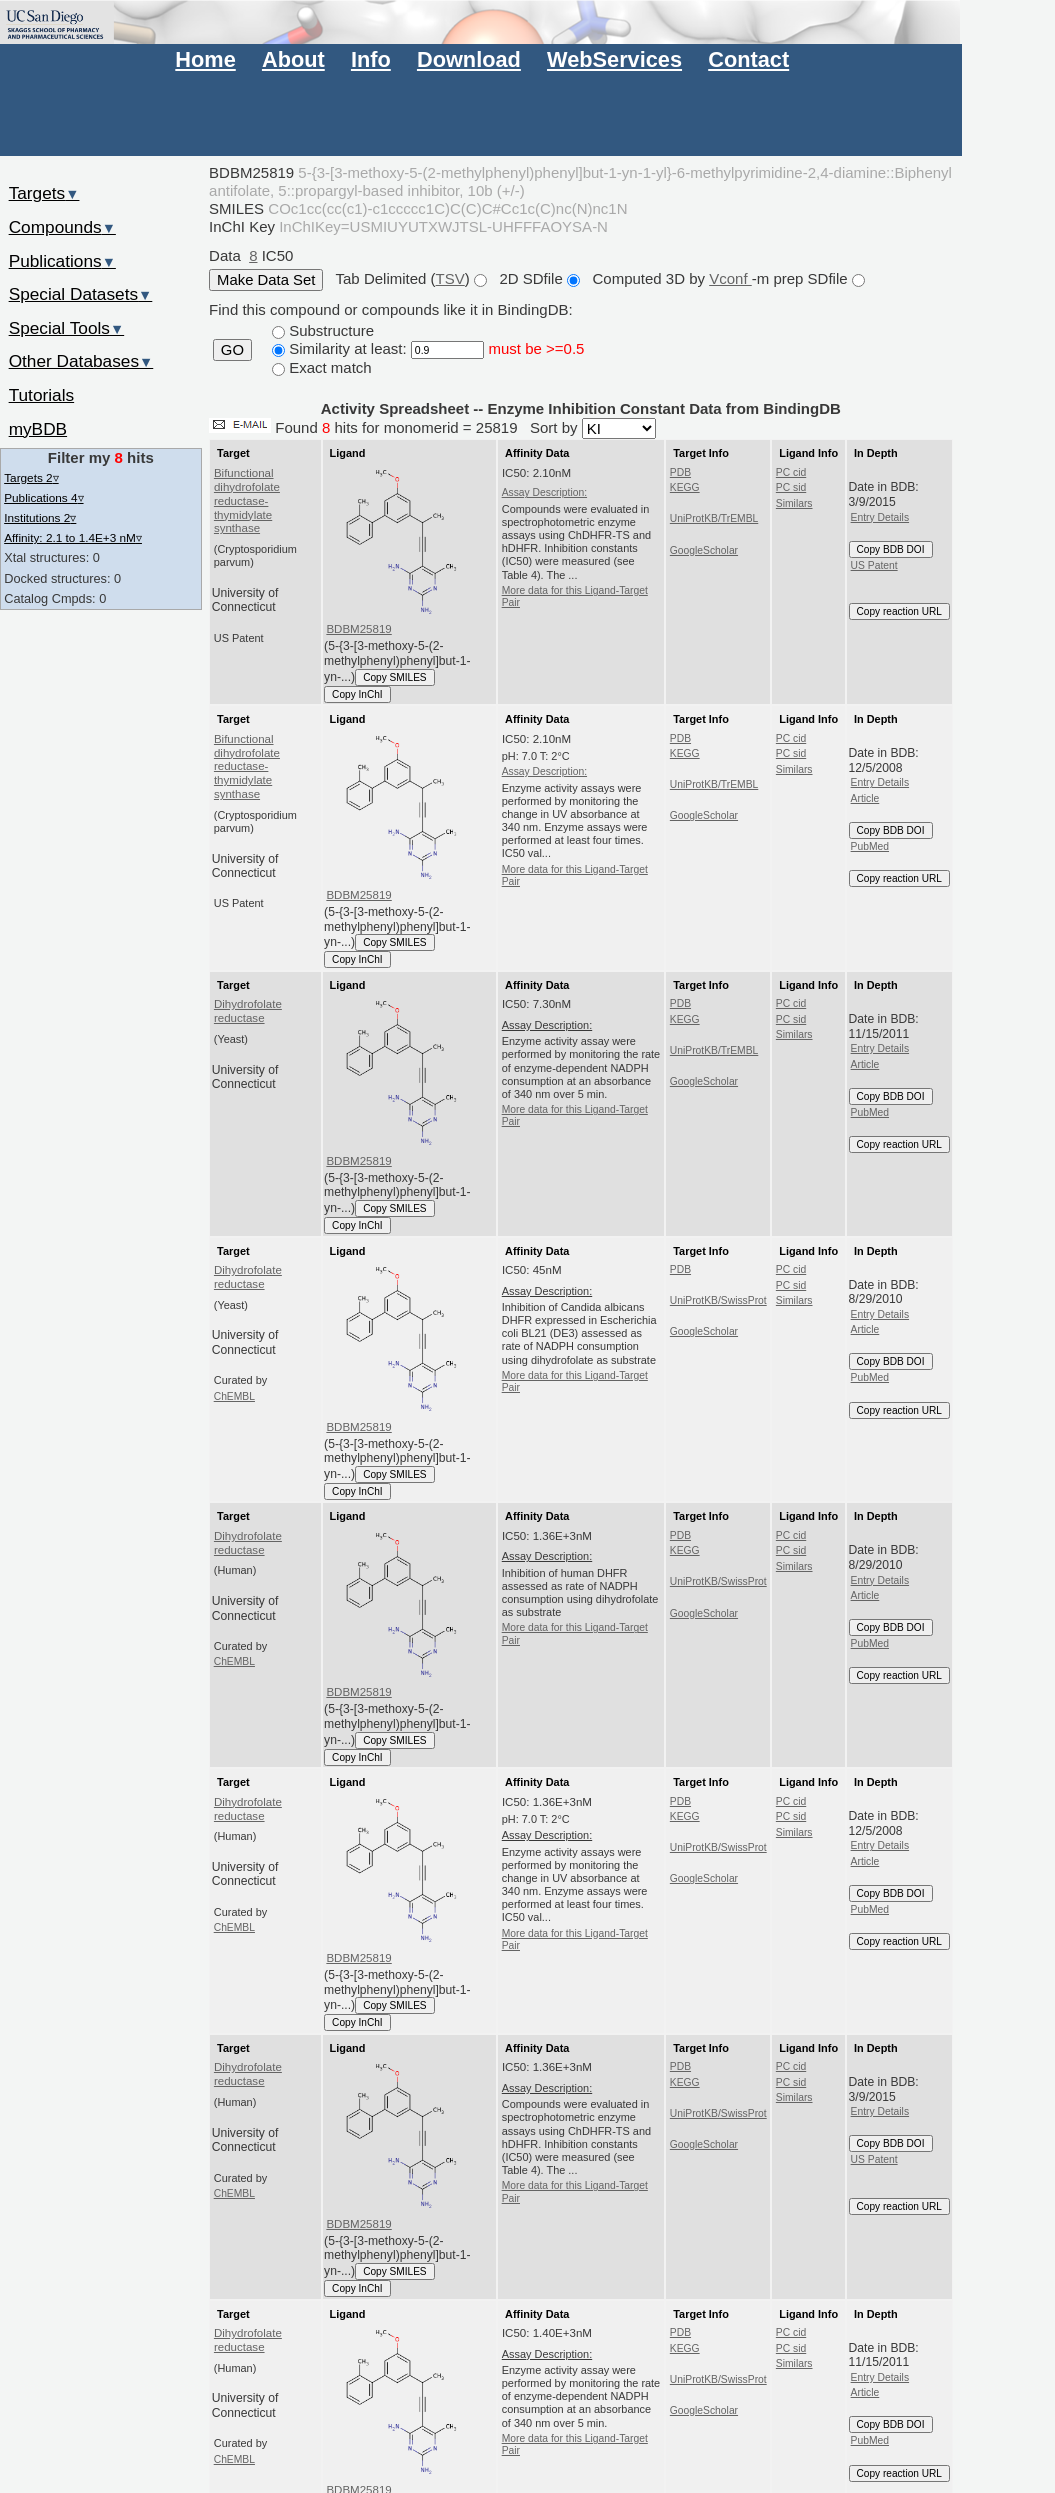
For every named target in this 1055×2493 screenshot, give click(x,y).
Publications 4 (43, 497)
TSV (450, 278)
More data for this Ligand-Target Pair (575, 596)
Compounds (62, 227)
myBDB (38, 429)
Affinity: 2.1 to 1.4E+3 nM (73, 537)
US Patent (874, 565)
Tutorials (42, 395)
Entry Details (880, 517)
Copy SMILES (395, 677)
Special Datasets (81, 294)
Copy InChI (357, 694)
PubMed (870, 846)
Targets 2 (31, 477)
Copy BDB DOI (891, 549)
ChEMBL (234, 1396)
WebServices (614, 59)
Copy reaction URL (899, 611)
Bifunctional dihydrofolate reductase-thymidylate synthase (247, 500)
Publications (62, 261)
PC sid (791, 487)
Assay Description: (544, 492)
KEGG (685, 487)
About (293, 59)
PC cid (791, 472)
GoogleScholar (704, 550)
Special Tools (67, 328)
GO (232, 350)
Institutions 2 (40, 517)
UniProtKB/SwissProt (718, 1300)
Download (469, 59)
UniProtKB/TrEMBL (714, 518)
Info (371, 59)
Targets (44, 193)
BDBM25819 (358, 629)
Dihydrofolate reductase (248, 1011)
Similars (794, 503)
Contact (748, 59)
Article (865, 798)
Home (205, 59)
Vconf (730, 278)
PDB (680, 472)
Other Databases (81, 361)
